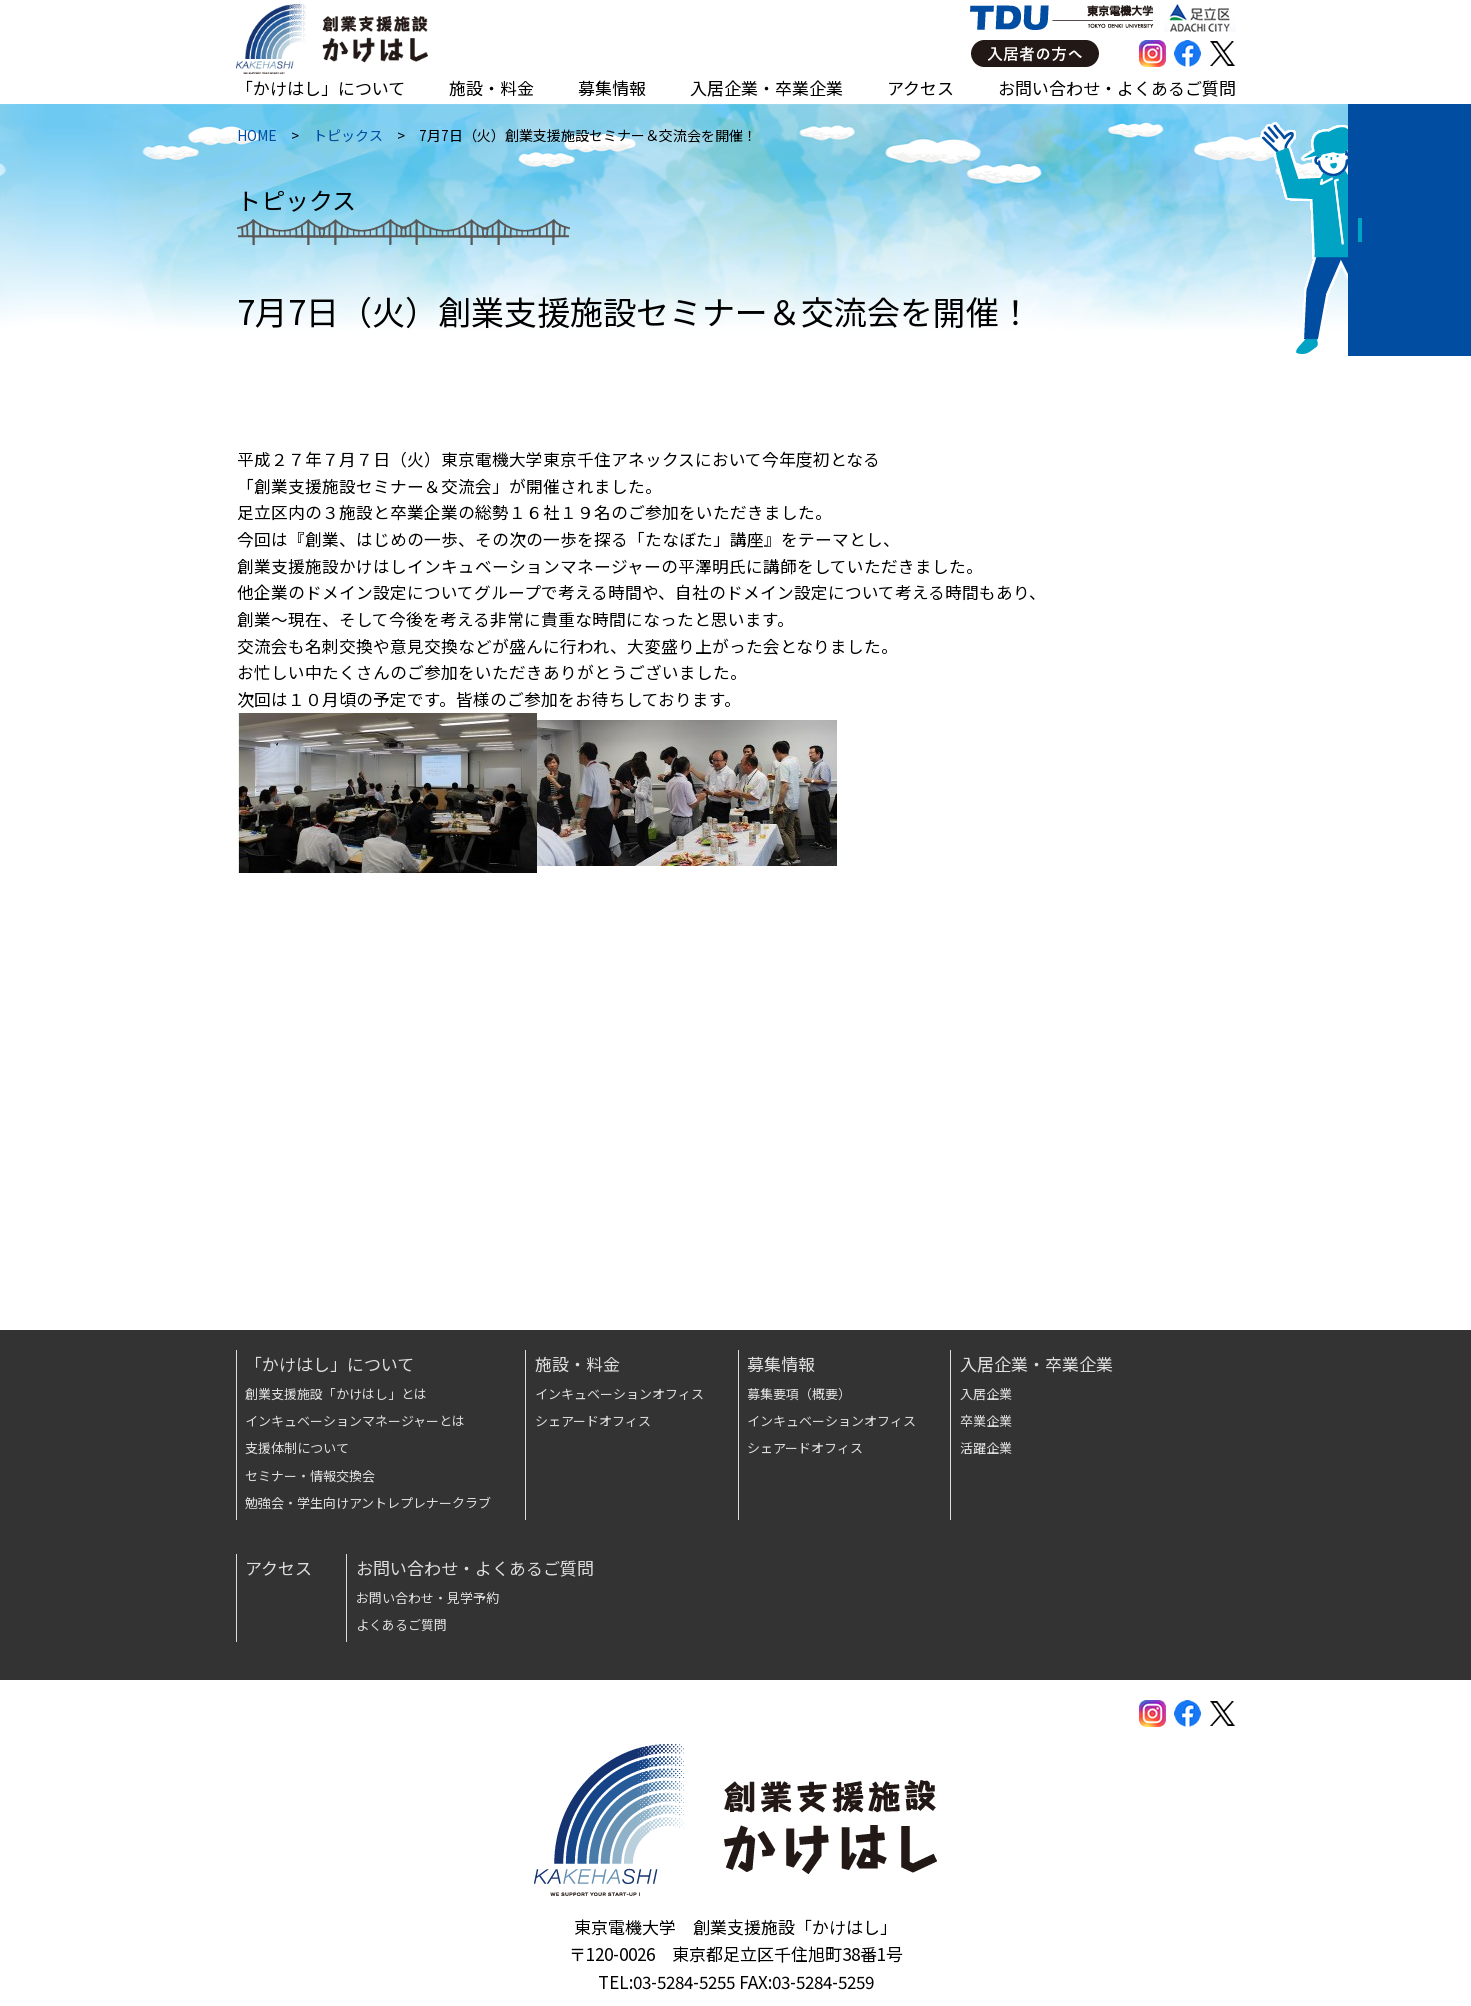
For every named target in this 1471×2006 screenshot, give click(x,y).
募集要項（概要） (799, 1393)
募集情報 (612, 87)
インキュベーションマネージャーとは (355, 1420)
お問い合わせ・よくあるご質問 (1117, 87)
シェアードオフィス (593, 1420)
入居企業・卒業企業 (766, 87)
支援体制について (297, 1447)
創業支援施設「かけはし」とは (336, 1393)
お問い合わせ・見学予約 (427, 1597)
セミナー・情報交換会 (310, 1475)
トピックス (347, 139)
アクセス (920, 87)
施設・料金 (491, 87)
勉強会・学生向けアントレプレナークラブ (368, 1502)
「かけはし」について (320, 87)
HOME (256, 139)
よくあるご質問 (401, 1624)
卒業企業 (986, 1420)
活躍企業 (986, 1447)
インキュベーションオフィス (619, 1393)
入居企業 (986, 1393)
